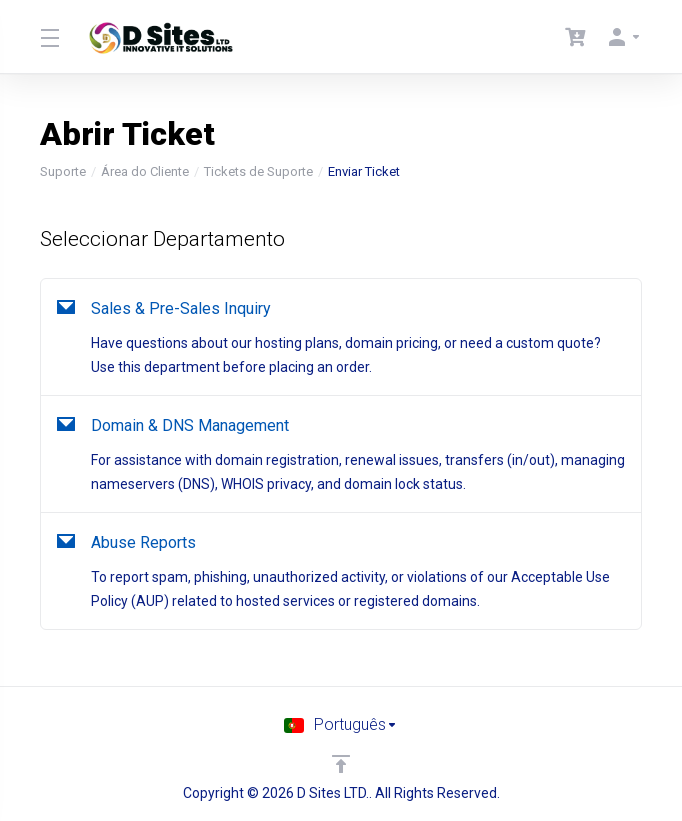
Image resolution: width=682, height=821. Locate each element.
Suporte (63, 171)
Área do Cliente (145, 171)
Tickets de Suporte (258, 171)
